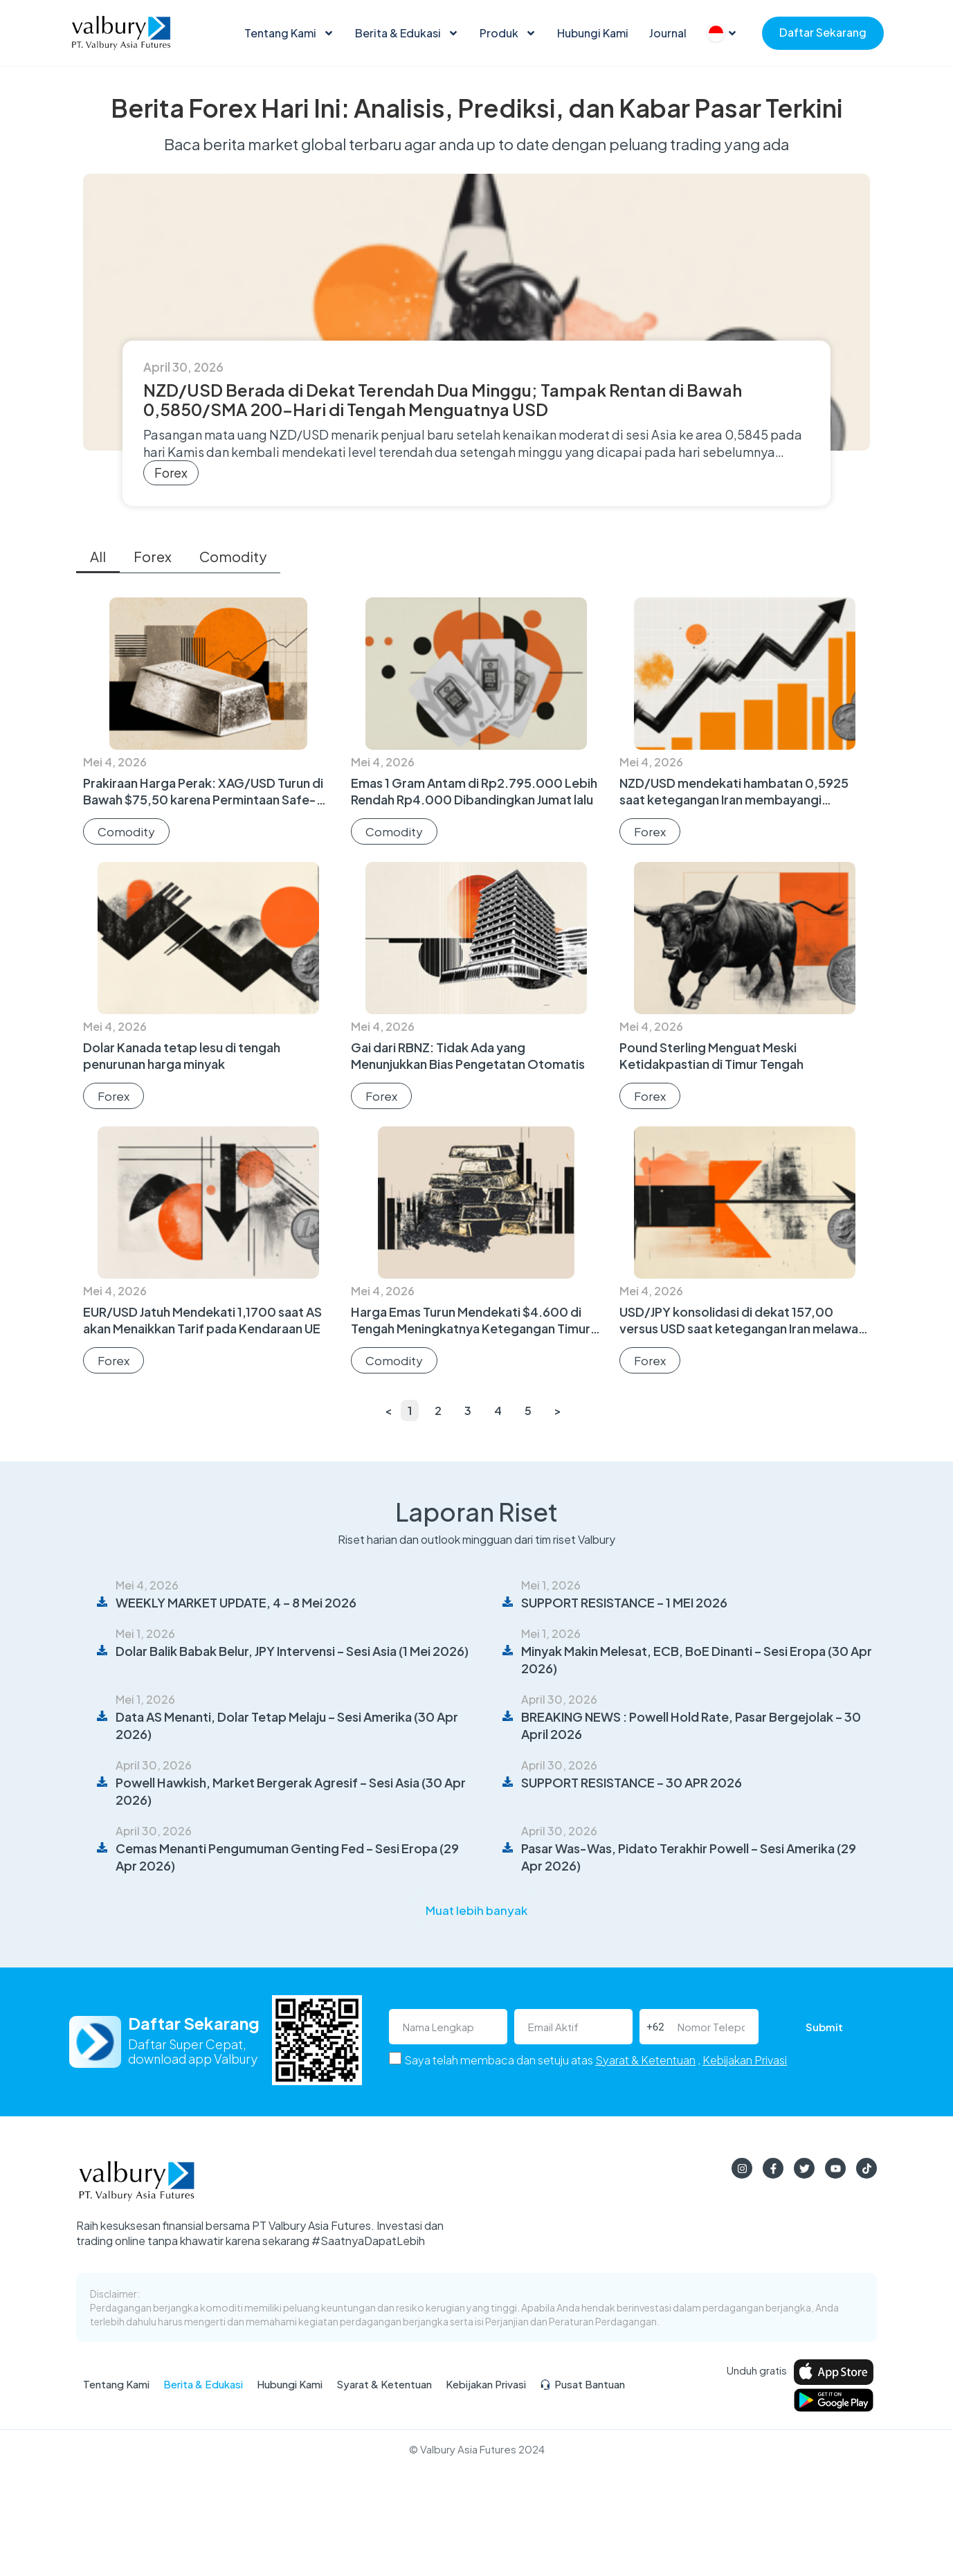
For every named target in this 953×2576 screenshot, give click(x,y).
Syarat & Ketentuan (645, 2060)
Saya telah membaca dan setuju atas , (595, 2060)
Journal (668, 33)
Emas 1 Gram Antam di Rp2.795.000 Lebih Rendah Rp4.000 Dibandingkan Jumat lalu (474, 791)
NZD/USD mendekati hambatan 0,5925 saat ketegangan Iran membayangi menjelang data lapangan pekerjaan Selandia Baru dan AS (733, 807)
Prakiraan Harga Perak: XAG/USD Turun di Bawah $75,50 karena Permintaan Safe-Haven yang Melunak (203, 799)
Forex (171, 472)
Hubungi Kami (592, 33)
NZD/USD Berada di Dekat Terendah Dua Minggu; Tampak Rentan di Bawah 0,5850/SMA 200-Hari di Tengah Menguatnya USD (442, 399)
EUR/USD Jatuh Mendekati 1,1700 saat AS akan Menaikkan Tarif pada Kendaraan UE (202, 1320)
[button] (476, 1910)
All (98, 556)
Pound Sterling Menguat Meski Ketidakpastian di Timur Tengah (711, 1055)
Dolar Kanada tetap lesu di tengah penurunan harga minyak (181, 1055)
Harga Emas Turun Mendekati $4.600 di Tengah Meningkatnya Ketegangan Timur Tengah (470, 1328)
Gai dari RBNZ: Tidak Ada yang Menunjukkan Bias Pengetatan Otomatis (468, 1055)
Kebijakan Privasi (744, 2060)
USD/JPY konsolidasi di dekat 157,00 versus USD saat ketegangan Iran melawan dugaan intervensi (742, 1328)
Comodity (232, 556)
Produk (508, 33)
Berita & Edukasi (407, 33)
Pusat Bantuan (582, 2383)
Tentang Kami (289, 33)
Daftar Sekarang (822, 32)
